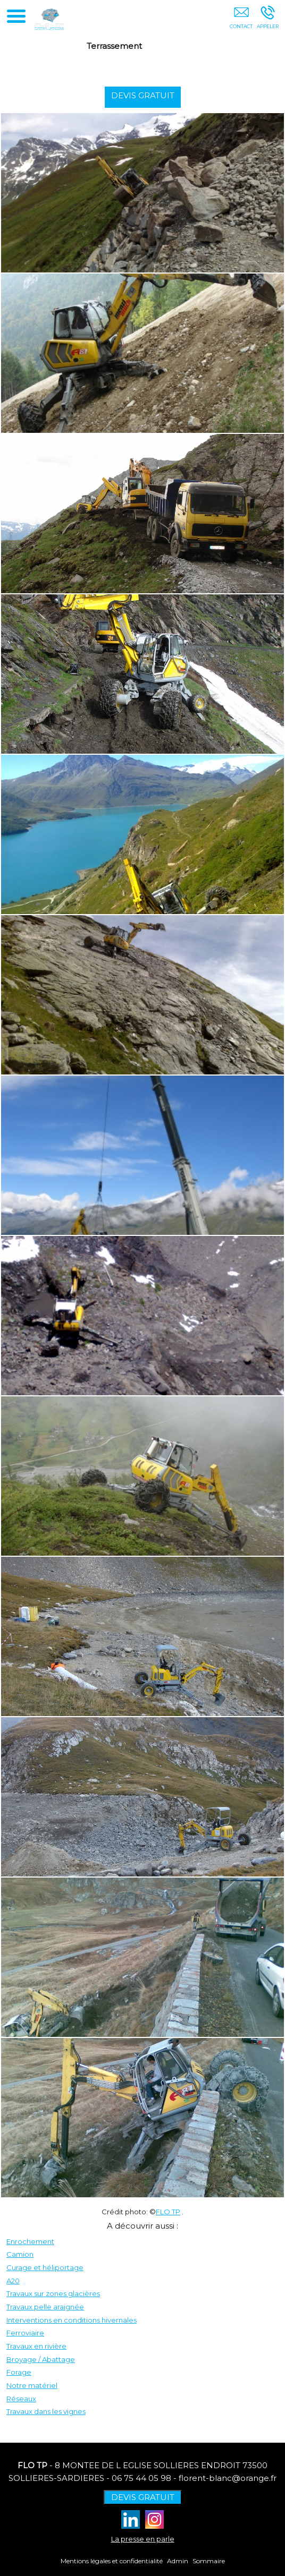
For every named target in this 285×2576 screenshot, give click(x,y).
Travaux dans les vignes (46, 2411)
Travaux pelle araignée (45, 2306)
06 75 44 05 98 (141, 2478)
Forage (18, 2372)
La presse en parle (142, 2539)
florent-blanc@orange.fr (227, 2478)
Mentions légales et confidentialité (112, 2561)
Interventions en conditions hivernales (71, 2320)
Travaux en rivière (36, 2346)
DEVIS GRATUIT (147, 95)
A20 (13, 2280)
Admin (177, 2561)
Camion (19, 2254)
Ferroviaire (25, 2332)
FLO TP (168, 2211)
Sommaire (208, 2561)
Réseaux (21, 2398)
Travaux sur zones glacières (53, 2293)
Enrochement (30, 2241)
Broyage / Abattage (40, 2359)
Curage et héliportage (44, 2267)
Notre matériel (31, 2385)
